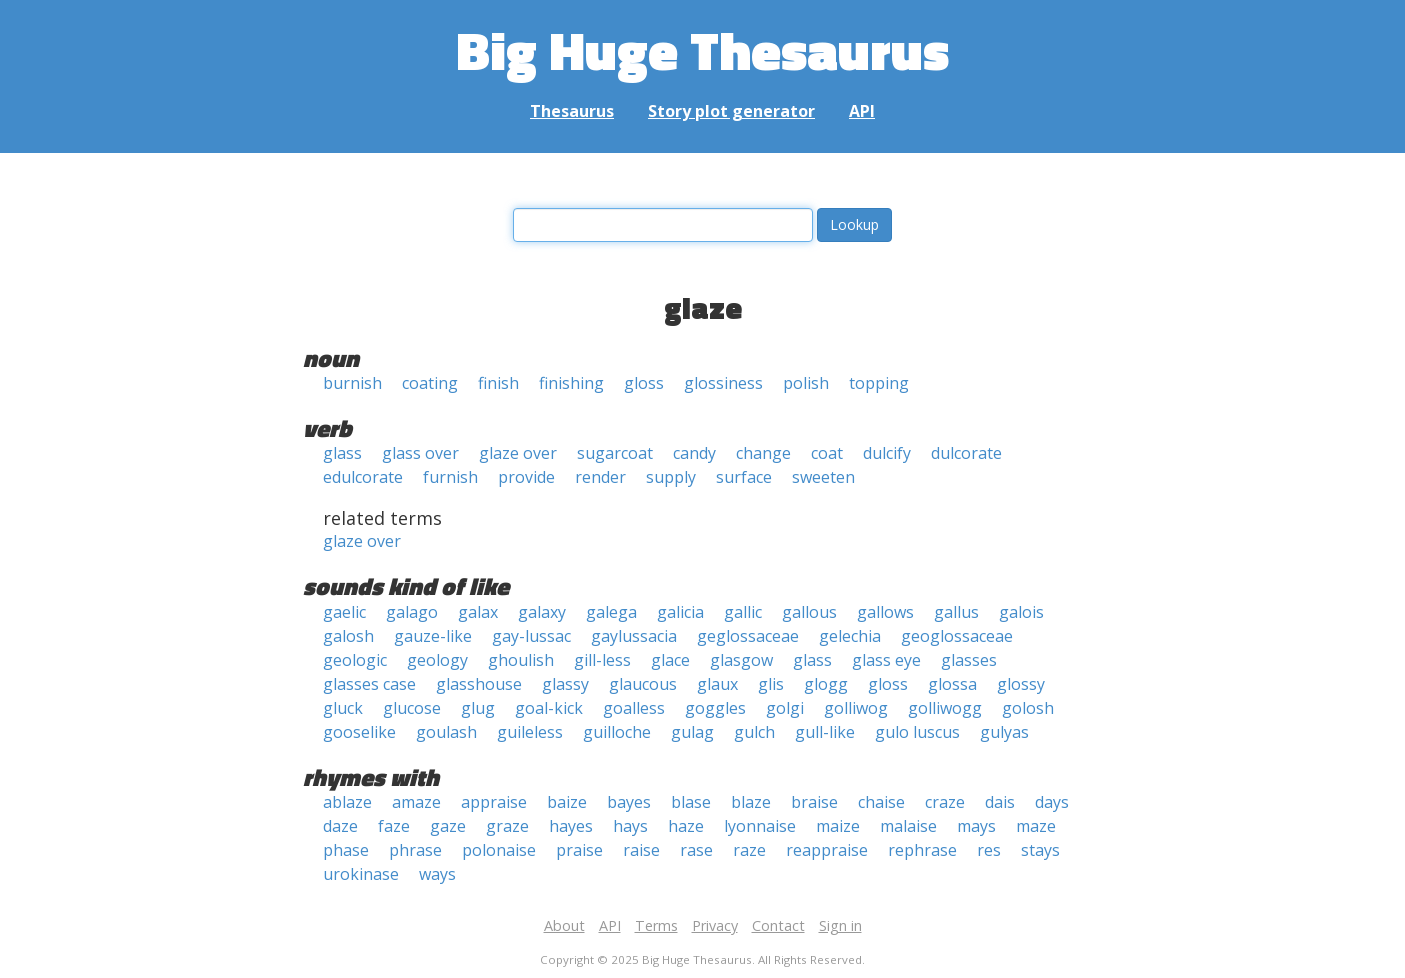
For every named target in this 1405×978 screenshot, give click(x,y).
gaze (448, 826)
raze (749, 850)
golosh (1028, 708)
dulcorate (966, 453)
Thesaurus (572, 111)
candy (694, 453)
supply (671, 477)
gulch (754, 732)
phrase (415, 850)
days (1052, 802)
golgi (785, 708)
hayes (571, 826)
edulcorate (363, 477)
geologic (355, 660)
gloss (644, 383)
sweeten (823, 477)
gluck (343, 708)
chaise (881, 802)
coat (827, 453)
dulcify (887, 453)
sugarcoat (615, 453)
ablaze (347, 802)
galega (611, 612)
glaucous (643, 684)
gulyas (1004, 732)
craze (945, 802)
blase (691, 802)
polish (806, 383)
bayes (629, 802)
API (862, 111)
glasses (969, 660)
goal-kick (549, 708)
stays (1040, 850)
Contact (778, 925)
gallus (956, 612)
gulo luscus (917, 732)
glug (478, 708)
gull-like (825, 732)
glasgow (741, 660)
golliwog (856, 708)
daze (340, 826)
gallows (885, 612)
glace (670, 660)
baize (567, 802)
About (564, 925)
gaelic (344, 612)
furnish (450, 477)
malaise (908, 826)
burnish (352, 383)
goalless (634, 708)
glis (771, 684)
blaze (751, 802)
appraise (494, 802)
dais (1000, 802)
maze (1036, 826)
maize (838, 826)
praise (579, 850)
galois (1021, 612)
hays (630, 826)
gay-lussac (531, 636)
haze (686, 826)
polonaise (499, 850)
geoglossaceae (957, 636)
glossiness (723, 383)
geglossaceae (748, 636)
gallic (743, 612)
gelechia (850, 636)
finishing (571, 383)
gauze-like (433, 636)
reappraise (827, 850)
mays (976, 826)
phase (346, 850)
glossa (952, 684)
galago (412, 612)
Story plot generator (731, 111)
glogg (826, 684)
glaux (717, 684)
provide (526, 477)
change (763, 453)
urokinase (361, 874)
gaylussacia (634, 636)
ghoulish (521, 660)
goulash (446, 732)
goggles (715, 708)
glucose (412, 708)
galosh (348, 636)
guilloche (617, 732)
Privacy (715, 925)
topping (879, 383)
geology (437, 660)
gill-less (602, 660)
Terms (656, 925)
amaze (416, 802)
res (989, 850)
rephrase (922, 850)
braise (814, 802)
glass (342, 453)
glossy (1021, 684)
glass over (420, 453)
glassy (565, 684)
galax (478, 612)
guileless (530, 732)
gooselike (359, 732)
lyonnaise (760, 826)
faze (394, 826)
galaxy (542, 612)
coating (430, 383)
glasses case (369, 684)
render (600, 477)
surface (744, 477)
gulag (692, 732)
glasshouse (479, 684)
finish (498, 383)
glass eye (886, 660)
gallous (809, 612)
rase (696, 850)
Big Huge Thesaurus (702, 49)
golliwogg (945, 708)
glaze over (518, 453)
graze (507, 826)
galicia (680, 612)
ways (437, 874)
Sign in (840, 925)
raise (641, 850)
